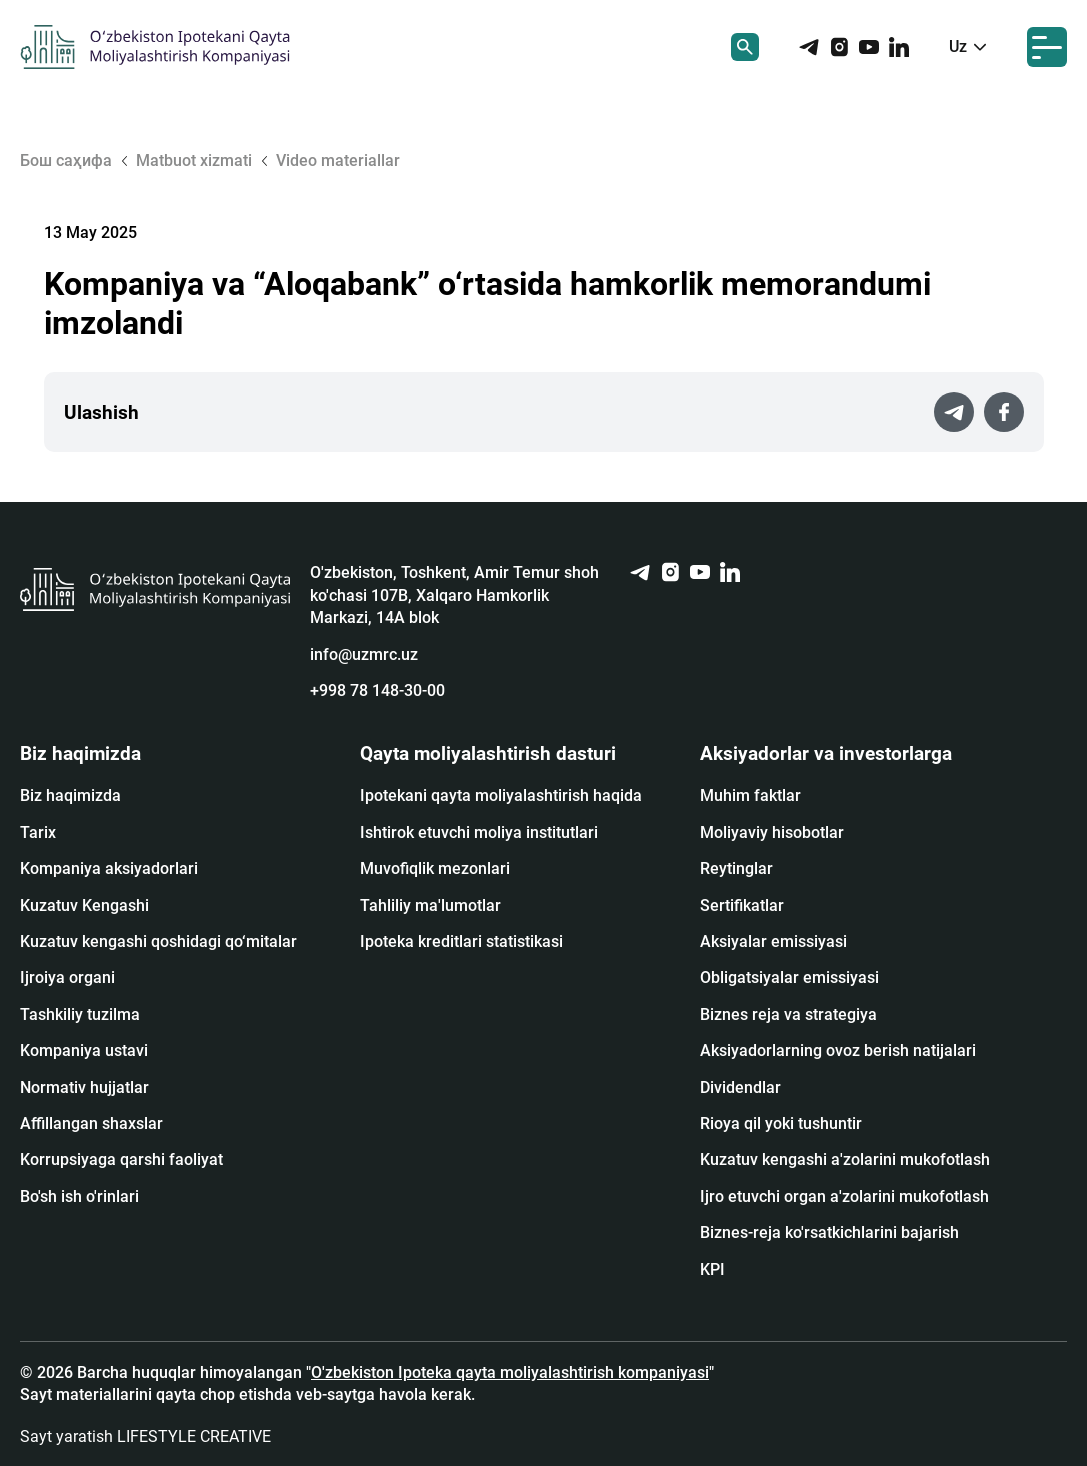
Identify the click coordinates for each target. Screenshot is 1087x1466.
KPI (712, 1269)
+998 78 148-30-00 (377, 690)
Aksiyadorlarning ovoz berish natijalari (838, 1050)
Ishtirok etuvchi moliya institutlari (479, 832)
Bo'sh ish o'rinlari (79, 1196)
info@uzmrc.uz (364, 654)
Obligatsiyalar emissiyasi (789, 977)
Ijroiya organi (67, 977)
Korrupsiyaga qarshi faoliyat (121, 1159)
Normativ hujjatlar (84, 1087)
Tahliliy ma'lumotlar (430, 905)
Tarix (38, 832)
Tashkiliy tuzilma (80, 1014)
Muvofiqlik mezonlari (435, 868)
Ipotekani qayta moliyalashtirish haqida (501, 795)
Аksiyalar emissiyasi (773, 941)
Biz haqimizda (70, 795)
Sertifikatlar (742, 905)
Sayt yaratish (145, 1436)
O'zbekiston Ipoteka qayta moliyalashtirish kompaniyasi (510, 1372)
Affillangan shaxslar (91, 1123)
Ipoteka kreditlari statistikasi (461, 941)
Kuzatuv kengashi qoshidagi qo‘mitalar (158, 941)
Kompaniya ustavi (84, 1050)
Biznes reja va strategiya (788, 1014)
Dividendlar (740, 1087)
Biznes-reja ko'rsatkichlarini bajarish (829, 1232)
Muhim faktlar (750, 795)
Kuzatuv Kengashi (84, 905)
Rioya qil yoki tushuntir (781, 1123)
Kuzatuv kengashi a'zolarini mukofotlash (845, 1159)
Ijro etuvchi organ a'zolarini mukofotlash (844, 1196)
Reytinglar (736, 868)
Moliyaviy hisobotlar (772, 832)
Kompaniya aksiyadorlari (109, 868)
